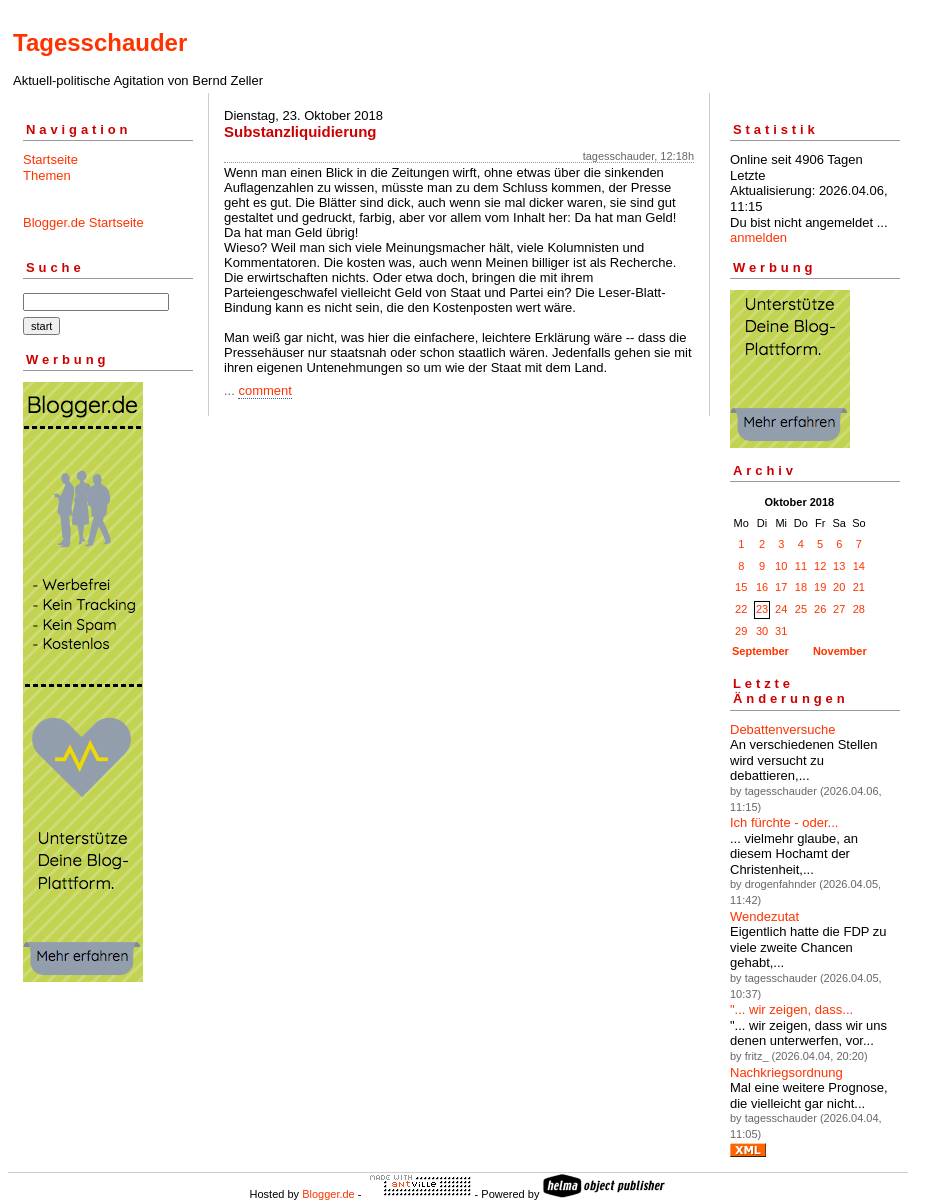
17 (781, 587)
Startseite (50, 159)
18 (801, 587)
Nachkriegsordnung (786, 1072)
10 (781, 566)
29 (741, 631)
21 (859, 587)
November (840, 651)
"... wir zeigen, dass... (791, 1009)
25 (801, 609)
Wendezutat (764, 916)
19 (820, 587)
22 (741, 609)
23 (762, 609)
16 (762, 587)
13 (839, 566)
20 (839, 587)
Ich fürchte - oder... (784, 822)
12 (820, 566)
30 (762, 631)
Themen (47, 175)
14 (859, 566)
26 (820, 609)
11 (801, 566)
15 (741, 587)
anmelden (758, 237)
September (760, 651)
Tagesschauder (100, 42)
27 (839, 609)
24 (781, 609)
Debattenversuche (783, 729)
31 (781, 631)
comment (264, 390)
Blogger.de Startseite (83, 222)
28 (859, 609)
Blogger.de (328, 1194)
